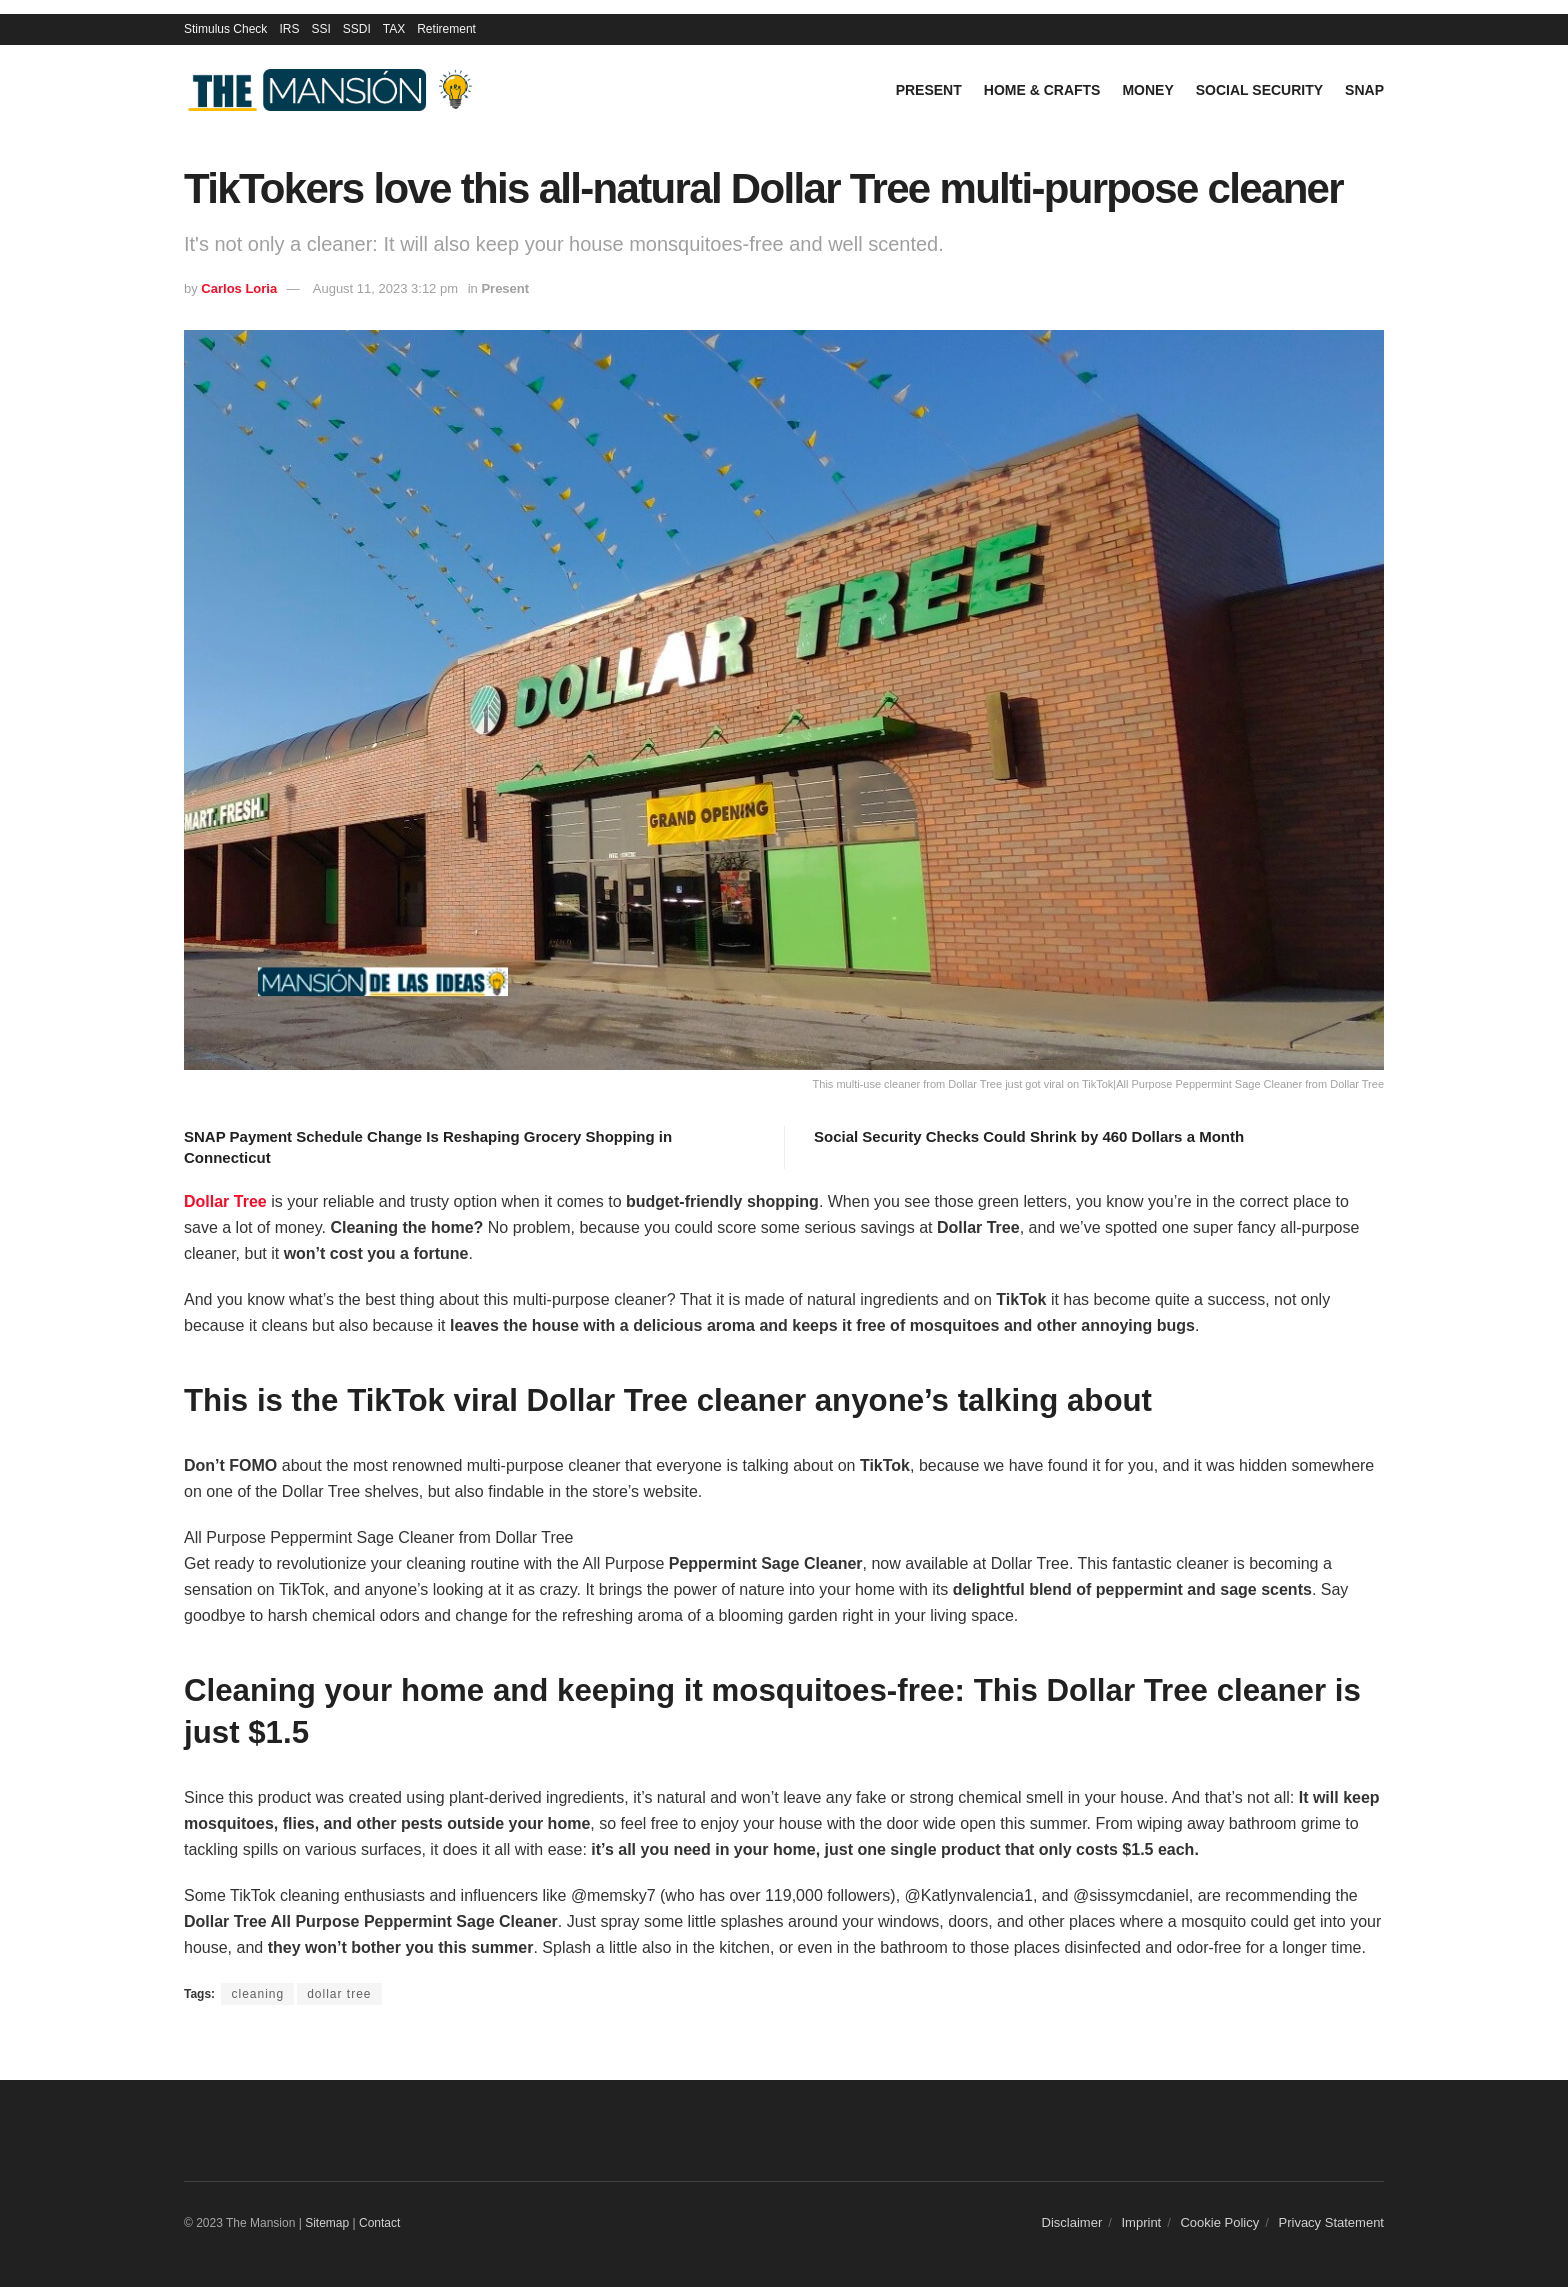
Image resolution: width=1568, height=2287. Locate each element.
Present (929, 90)
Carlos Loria (239, 288)
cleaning (257, 1994)
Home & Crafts (1042, 90)
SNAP (1364, 90)
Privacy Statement (1332, 2222)
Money (1147, 90)
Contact (379, 2223)
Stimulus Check (225, 29)
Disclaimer (1072, 2222)
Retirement (446, 29)
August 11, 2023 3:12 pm (385, 288)
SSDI (357, 29)
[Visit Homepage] (334, 90)
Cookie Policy (1219, 2222)
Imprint (1142, 2222)
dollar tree (339, 1994)
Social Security (1259, 90)
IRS (289, 29)
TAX (394, 29)
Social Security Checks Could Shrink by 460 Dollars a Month (1029, 1136)
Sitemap (327, 2223)
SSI (320, 29)
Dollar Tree (225, 1201)
